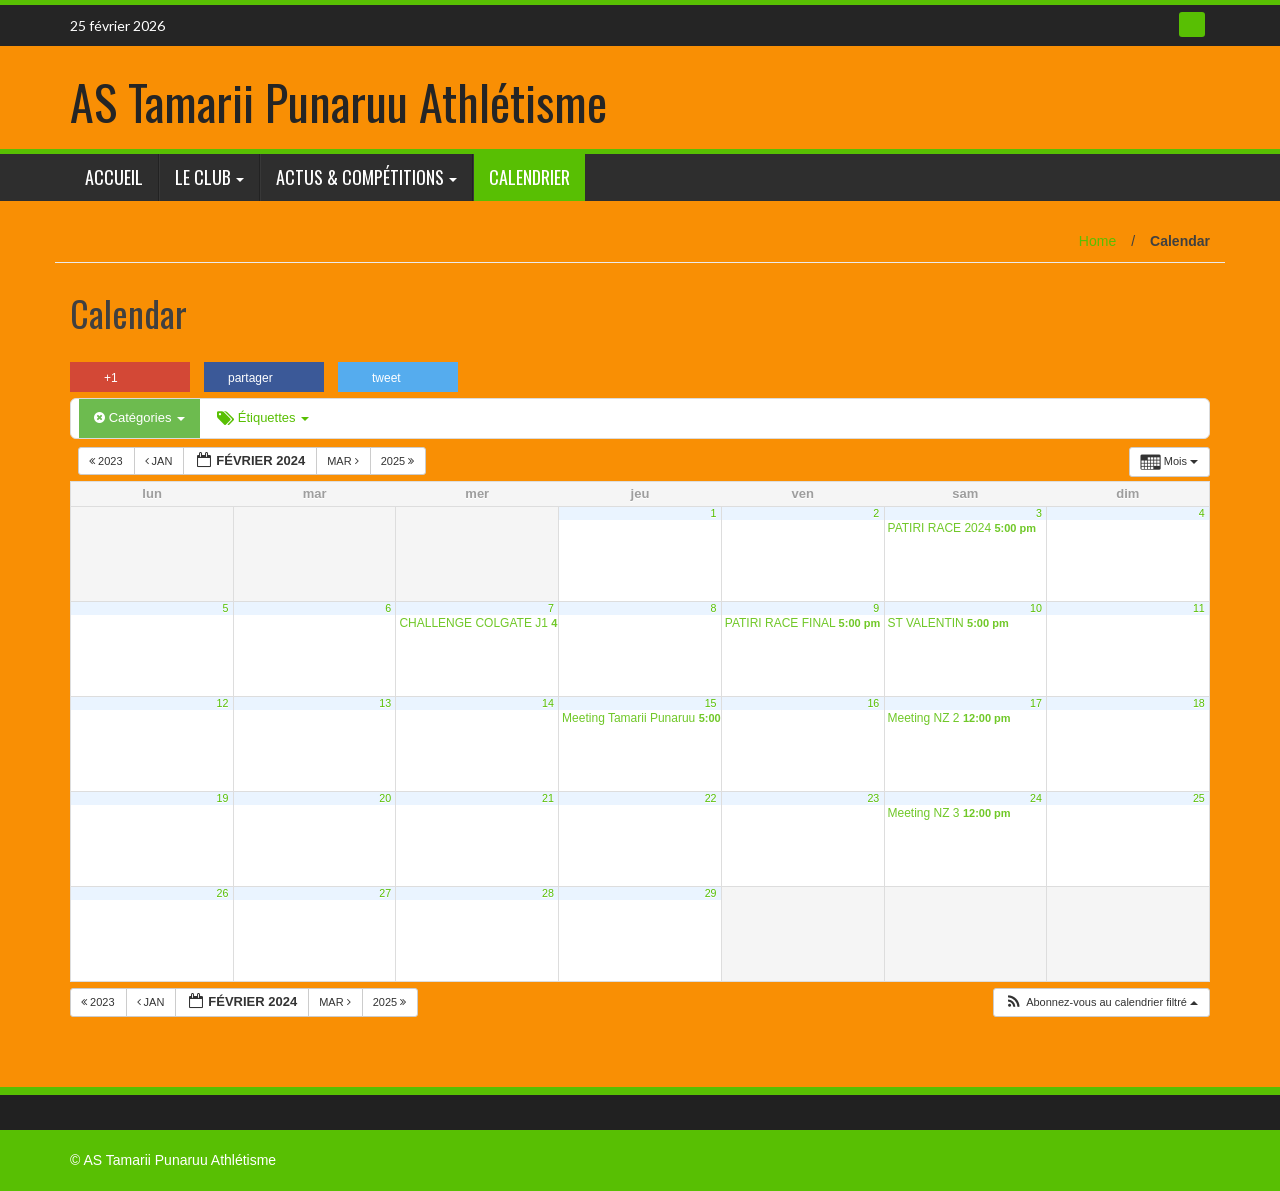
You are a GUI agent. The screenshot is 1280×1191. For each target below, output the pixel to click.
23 (873, 798)
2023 (107, 461)
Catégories (139, 417)
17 (1036, 703)
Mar (344, 461)
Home (1097, 241)
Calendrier (529, 177)
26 (223, 893)
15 (711, 703)
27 (385, 893)
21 (548, 798)
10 (1036, 608)
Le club (203, 177)
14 (548, 703)
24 (1036, 798)
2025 (399, 461)
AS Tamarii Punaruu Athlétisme (338, 101)
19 (223, 798)
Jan (160, 461)
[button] (1101, 1002)
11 (1199, 608)
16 (873, 703)
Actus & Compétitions (360, 177)
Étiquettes (263, 417)
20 (385, 798)
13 (385, 703)
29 (711, 893)
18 (1199, 703)
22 (711, 798)
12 (223, 703)
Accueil (114, 177)
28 (548, 893)
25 (1199, 798)
